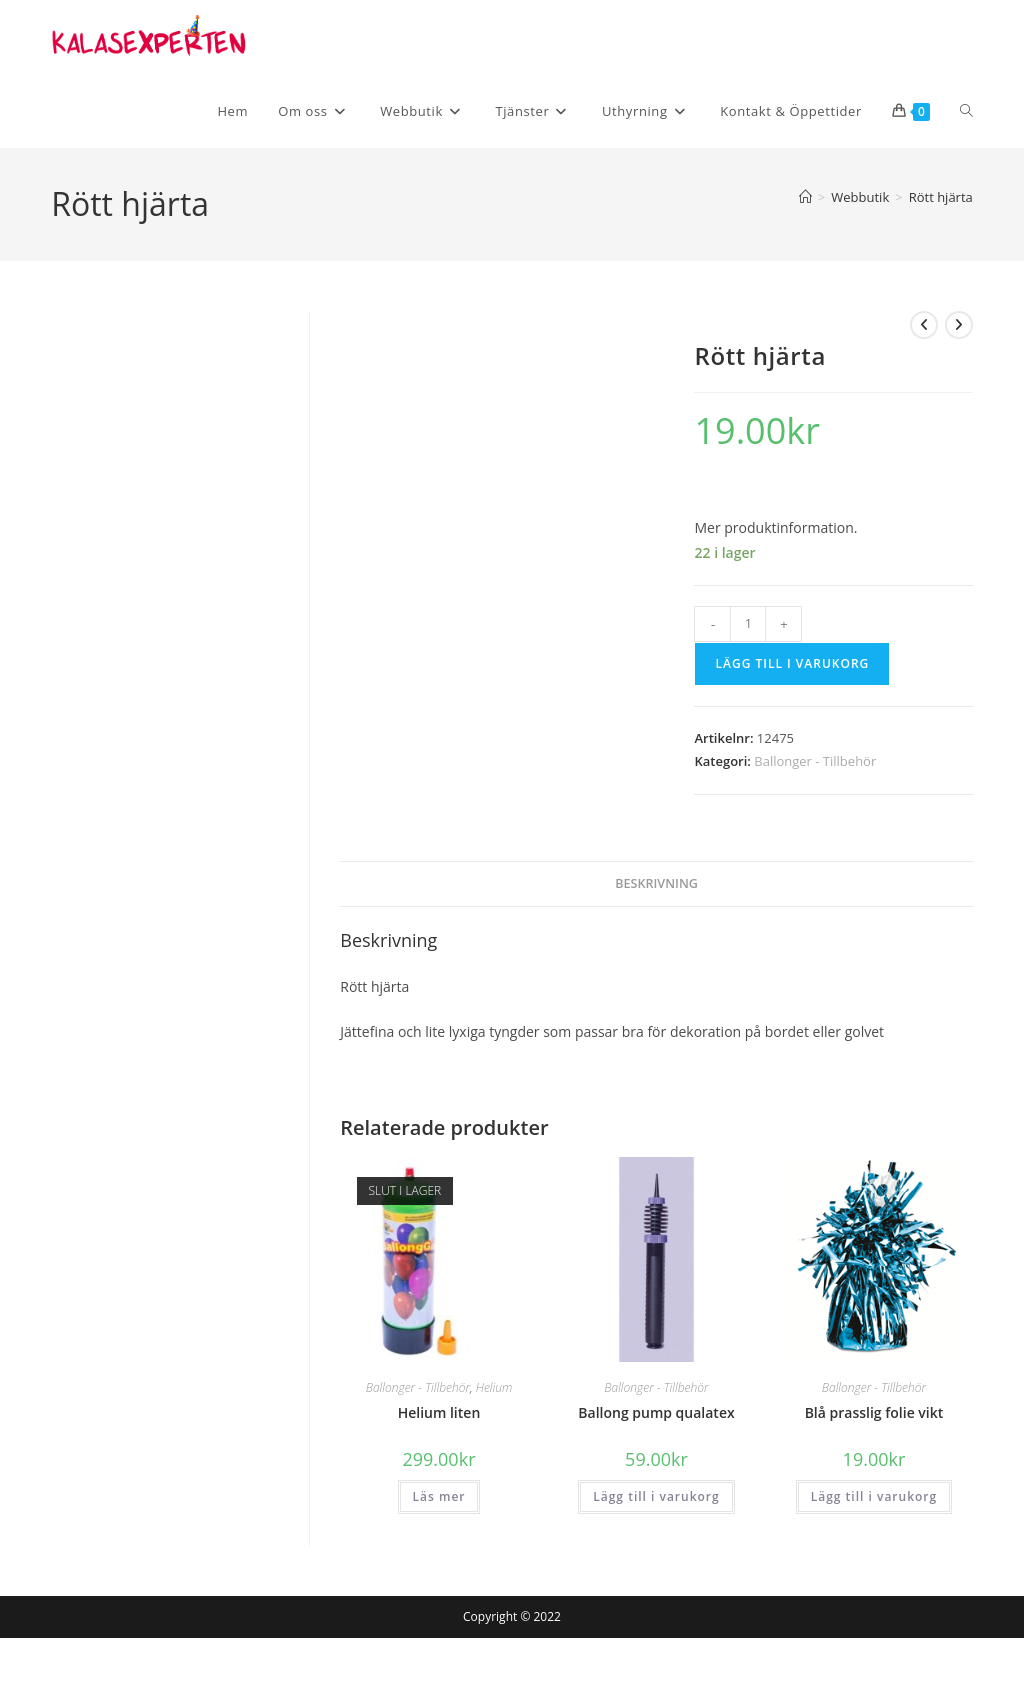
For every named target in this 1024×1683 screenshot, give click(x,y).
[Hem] (805, 197)
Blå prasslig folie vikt (874, 1412)
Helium (494, 1387)
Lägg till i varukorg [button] (656, 1496)
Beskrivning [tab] (656, 883)
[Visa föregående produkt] (924, 325)
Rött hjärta (941, 197)
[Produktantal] (748, 624)
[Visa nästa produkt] (959, 325)
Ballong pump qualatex (656, 1412)
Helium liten (439, 1412)
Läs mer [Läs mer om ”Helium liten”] (439, 1496)
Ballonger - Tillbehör (815, 761)
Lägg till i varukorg (792, 663)
